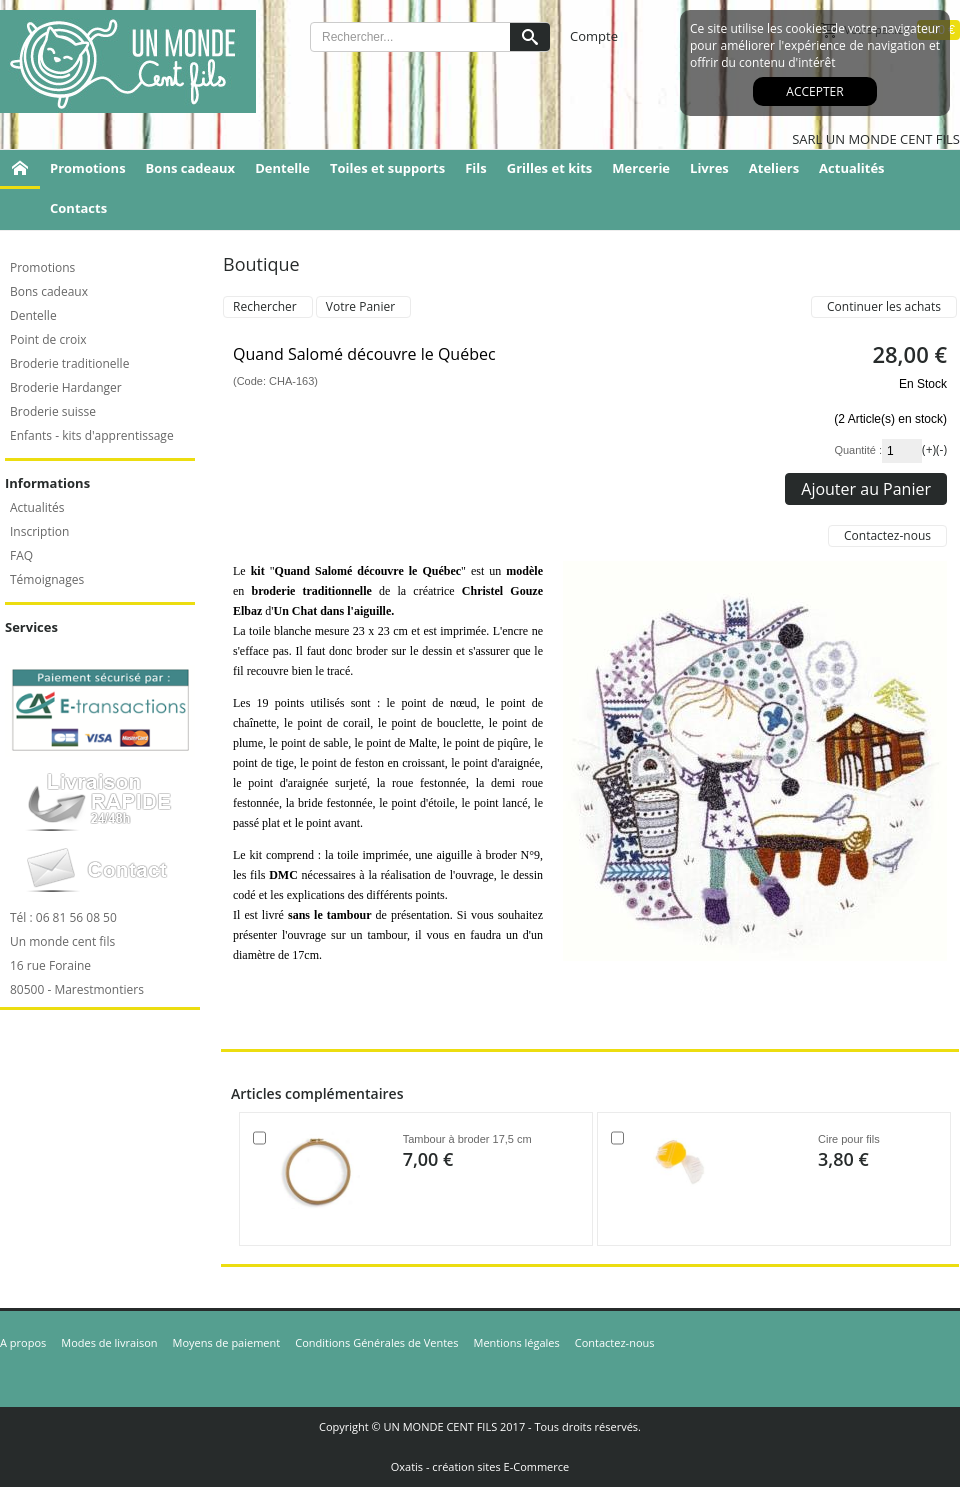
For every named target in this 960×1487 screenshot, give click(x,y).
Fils (476, 168)
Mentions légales (517, 1342)
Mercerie (641, 168)
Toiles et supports (387, 168)
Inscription (39, 531)
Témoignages (47, 579)
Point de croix (48, 339)
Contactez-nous (615, 1342)
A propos (23, 1342)
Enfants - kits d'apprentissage (92, 435)
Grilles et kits (550, 168)
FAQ (21, 555)
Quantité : (858, 450)
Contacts (78, 208)
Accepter (814, 91)
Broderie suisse (53, 411)
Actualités (851, 168)
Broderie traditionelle (69, 363)
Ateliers (774, 168)
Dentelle (282, 168)
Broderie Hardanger (66, 387)
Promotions (88, 168)
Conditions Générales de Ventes (376, 1342)
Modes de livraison (109, 1342)
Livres (709, 168)
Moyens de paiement (227, 1342)
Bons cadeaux (191, 168)
